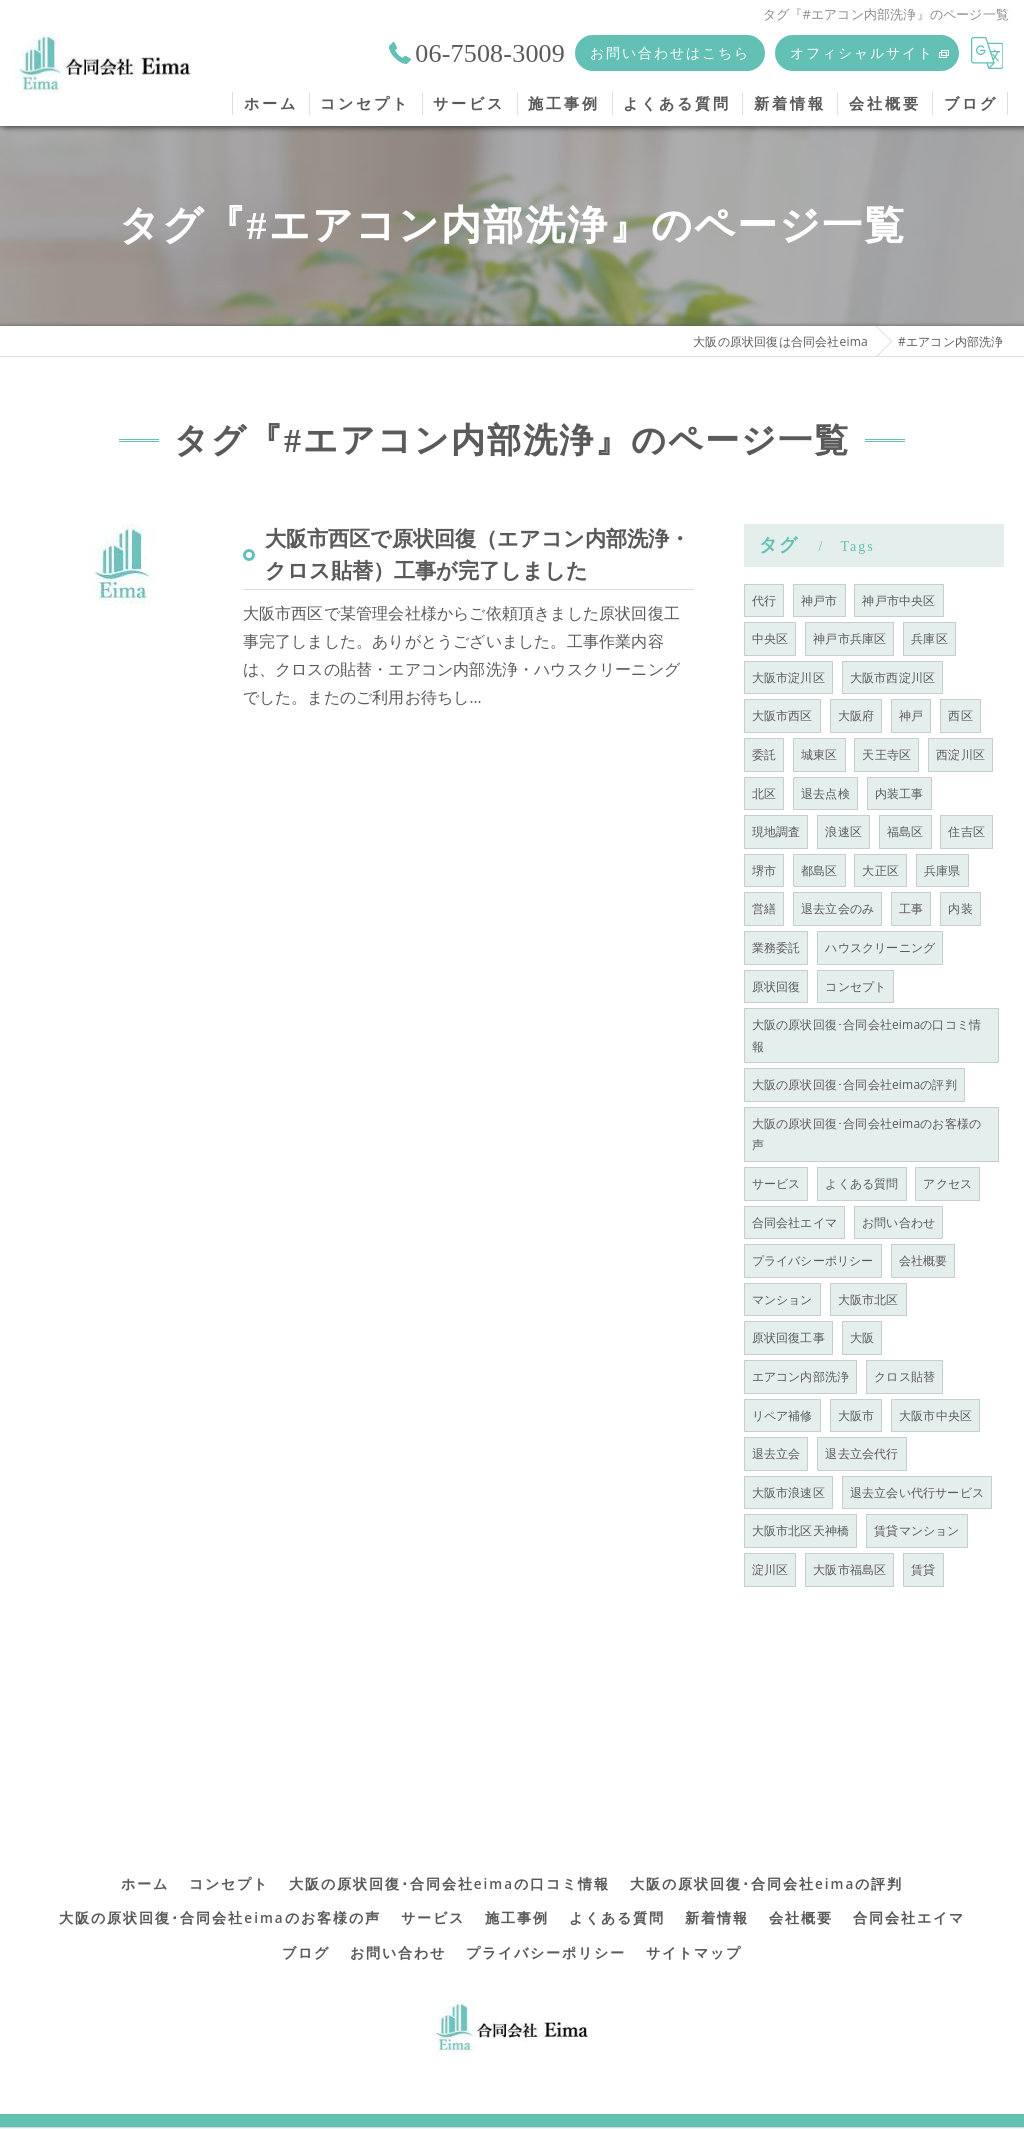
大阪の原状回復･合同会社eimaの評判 (854, 1084)
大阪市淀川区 (788, 677)
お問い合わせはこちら (670, 52)
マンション (782, 1299)
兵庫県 (942, 870)
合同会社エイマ (794, 1222)
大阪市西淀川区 (892, 677)
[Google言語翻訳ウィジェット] (987, 53)
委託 (764, 754)
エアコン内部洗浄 (801, 1376)
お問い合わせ (898, 1222)
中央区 (770, 638)
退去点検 (825, 793)
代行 (764, 600)
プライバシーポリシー (813, 1260)
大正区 (880, 870)
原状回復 (776, 986)
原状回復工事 (788, 1337)
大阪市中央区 (935, 1415)
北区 (764, 793)
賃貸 (923, 1569)
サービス (776, 1183)
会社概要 (923, 1260)
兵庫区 (929, 638)
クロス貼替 (904, 1376)
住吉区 (966, 831)
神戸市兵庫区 (849, 638)
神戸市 (819, 600)
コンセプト (855, 986)
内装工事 (899, 793)
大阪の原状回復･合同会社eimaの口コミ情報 (867, 1035)
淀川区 (770, 1569)
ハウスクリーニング (880, 947)
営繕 (764, 908)
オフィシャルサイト (862, 52)
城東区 (819, 754)
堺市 (764, 870)
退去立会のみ (837, 908)
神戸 (911, 715)
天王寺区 (886, 754)
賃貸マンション (916, 1530)
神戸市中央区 (898, 600)
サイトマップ (694, 1928)
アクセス (947, 1183)
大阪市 (856, 1415)
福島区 (905, 831)
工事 (911, 908)
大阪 (862, 1337)
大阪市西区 (782, 715)
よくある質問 (861, 1183)
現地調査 (776, 831)
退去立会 (776, 1453)
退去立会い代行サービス (917, 1492)
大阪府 (856, 715)
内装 (960, 908)
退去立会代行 (861, 1453)
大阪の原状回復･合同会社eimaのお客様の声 (867, 1134)
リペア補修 (782, 1415)
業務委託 (776, 947)
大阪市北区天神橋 (801, 1530)
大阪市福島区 (849, 1569)
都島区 (819, 870)
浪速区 (843, 831)
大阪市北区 (868, 1299)
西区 (960, 715)
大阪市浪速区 (788, 1492)
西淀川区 (960, 754)
